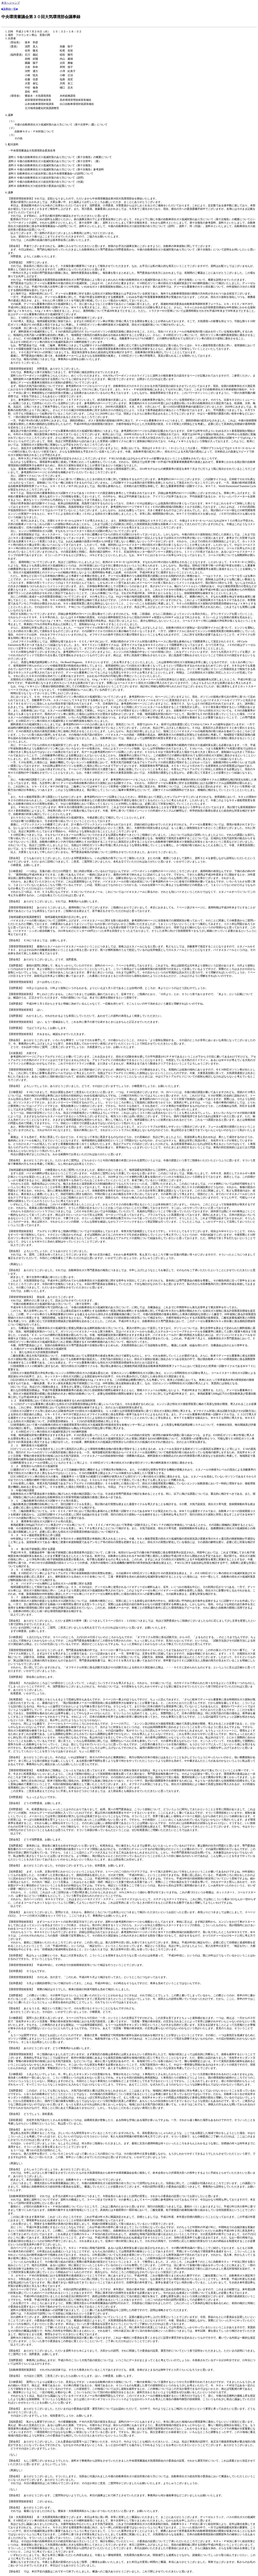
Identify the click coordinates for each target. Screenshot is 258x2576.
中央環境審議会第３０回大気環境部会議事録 (40, 17)
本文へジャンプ (10, 2)
